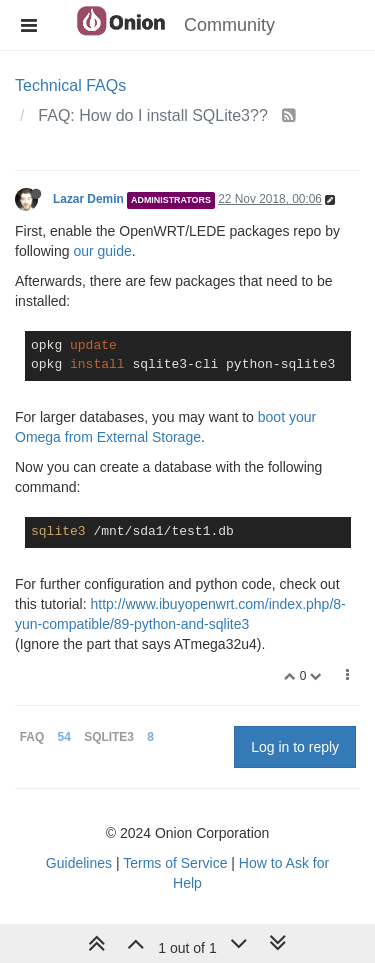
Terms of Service (175, 863)
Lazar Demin (88, 199)
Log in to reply (295, 747)
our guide (102, 251)
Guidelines (79, 863)
